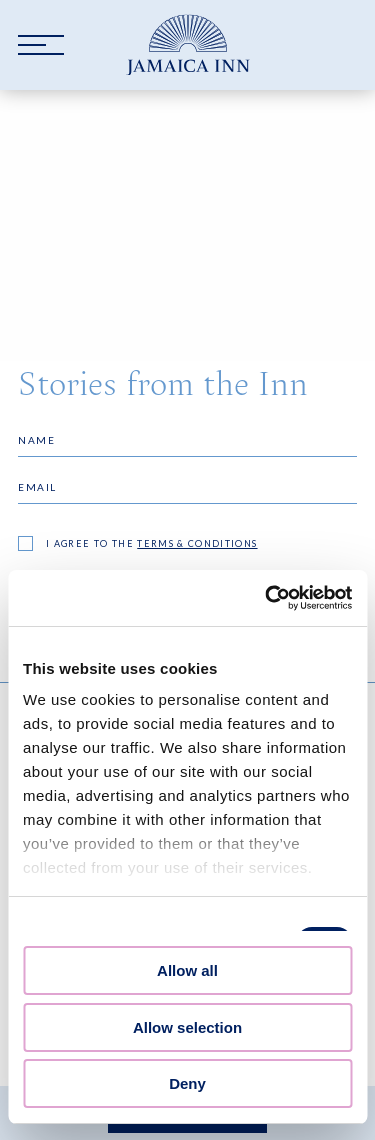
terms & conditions (197, 543)
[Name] (187, 440)
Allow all (187, 970)
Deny (187, 1083)
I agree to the (152, 543)
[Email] (187, 487)
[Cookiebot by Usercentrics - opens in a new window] (267, 598)
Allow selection (187, 1027)
